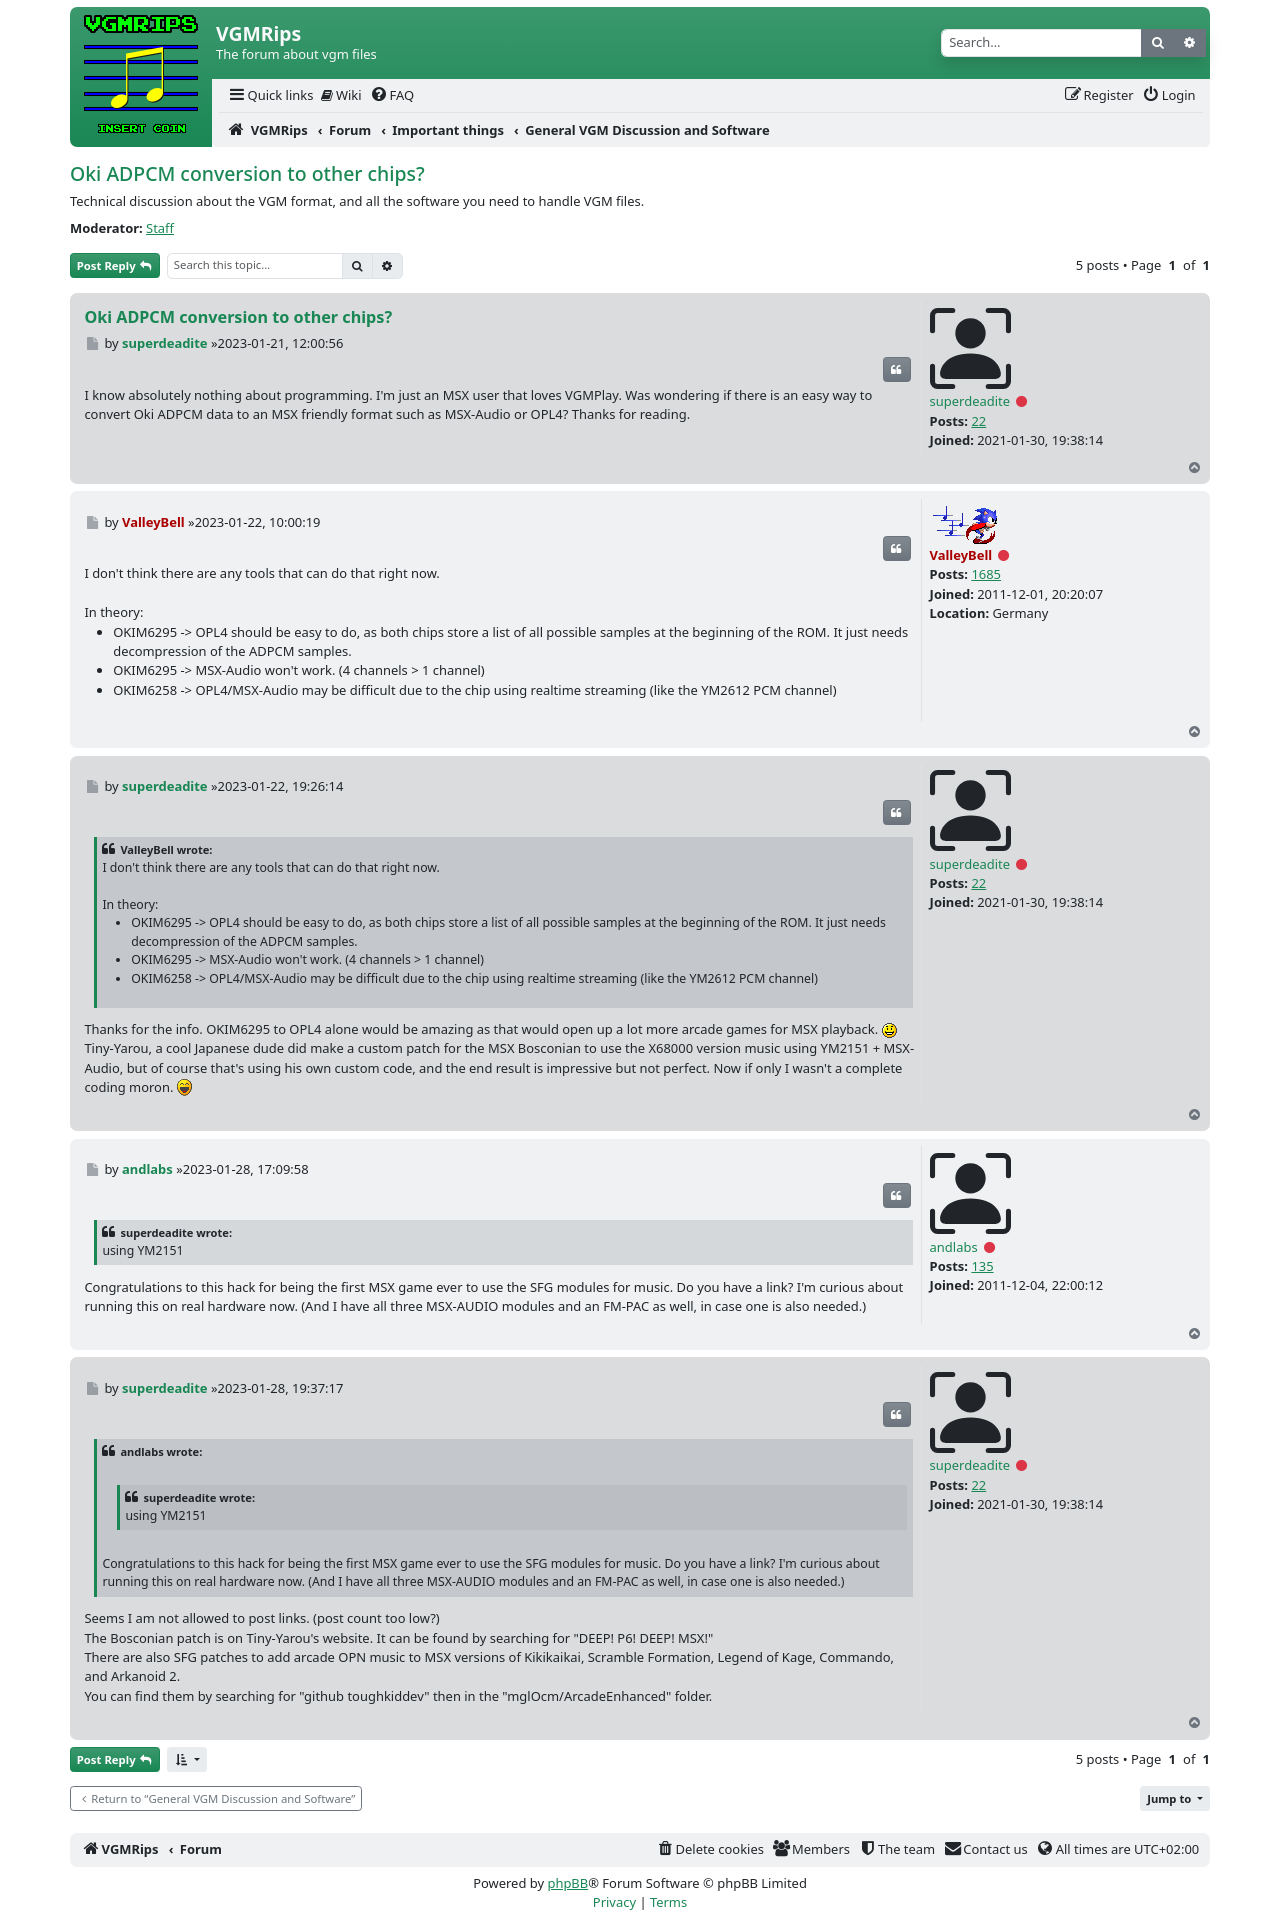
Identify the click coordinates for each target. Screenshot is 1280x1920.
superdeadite (970, 401)
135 (982, 1266)
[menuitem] (270, 95)
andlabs (954, 1247)
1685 (986, 574)
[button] (187, 1759)
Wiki (341, 95)
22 (978, 421)
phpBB (567, 1883)
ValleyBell (961, 555)
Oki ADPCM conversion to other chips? (247, 173)
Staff (160, 228)
